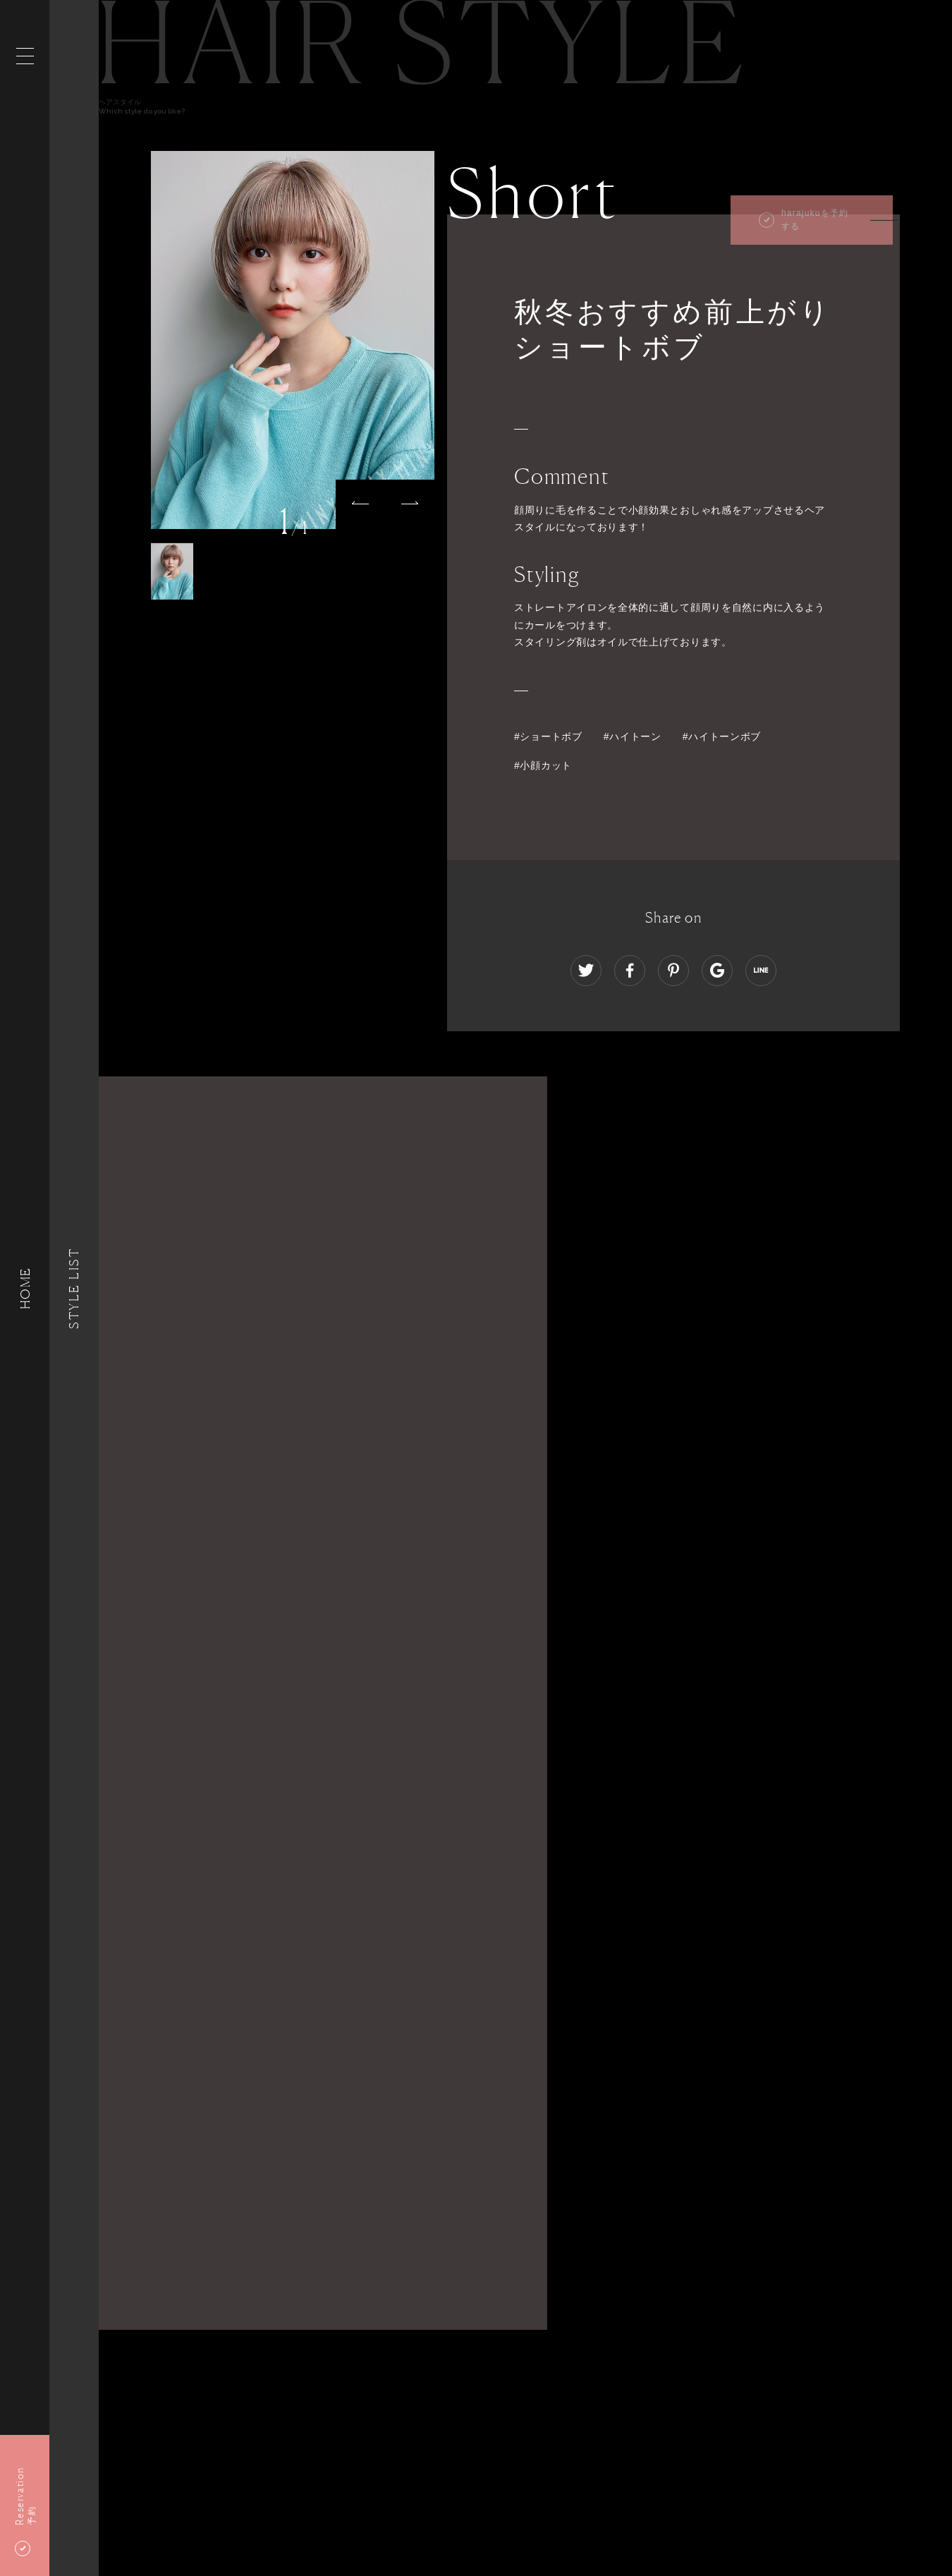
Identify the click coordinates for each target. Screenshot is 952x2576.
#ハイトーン (632, 736)
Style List (74, 1287)
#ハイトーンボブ (722, 736)
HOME (24, 1287)
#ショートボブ (548, 736)
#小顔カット (543, 765)
